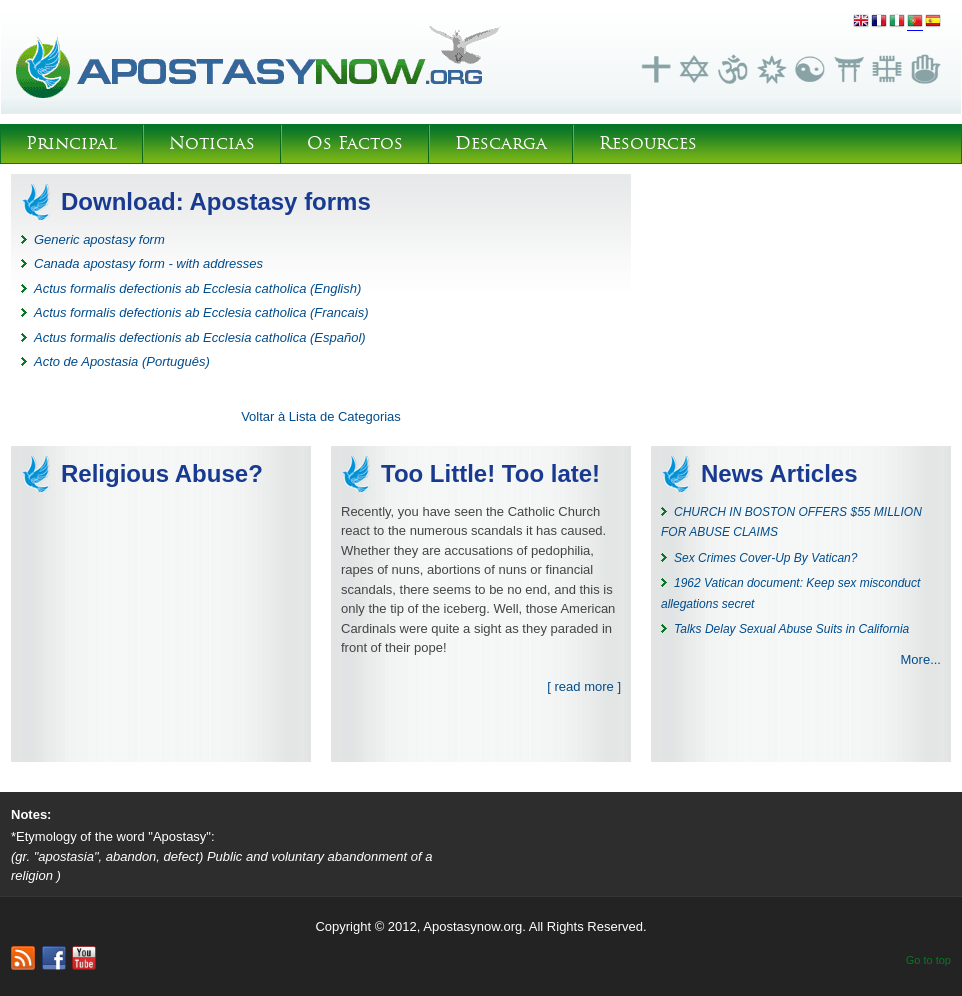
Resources (648, 143)
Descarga (501, 143)
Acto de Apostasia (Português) (122, 361)
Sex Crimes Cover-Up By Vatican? (765, 558)
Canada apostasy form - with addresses (148, 263)
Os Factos (355, 143)
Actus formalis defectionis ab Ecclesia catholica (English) (197, 288)
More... (921, 659)
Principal (71, 143)
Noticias (212, 143)
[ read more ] (584, 686)
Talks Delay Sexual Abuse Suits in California (791, 629)
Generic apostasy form (99, 239)
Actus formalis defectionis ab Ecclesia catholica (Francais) (201, 312)
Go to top (928, 960)
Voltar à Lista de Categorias (321, 416)
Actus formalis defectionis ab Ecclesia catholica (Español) (200, 337)
